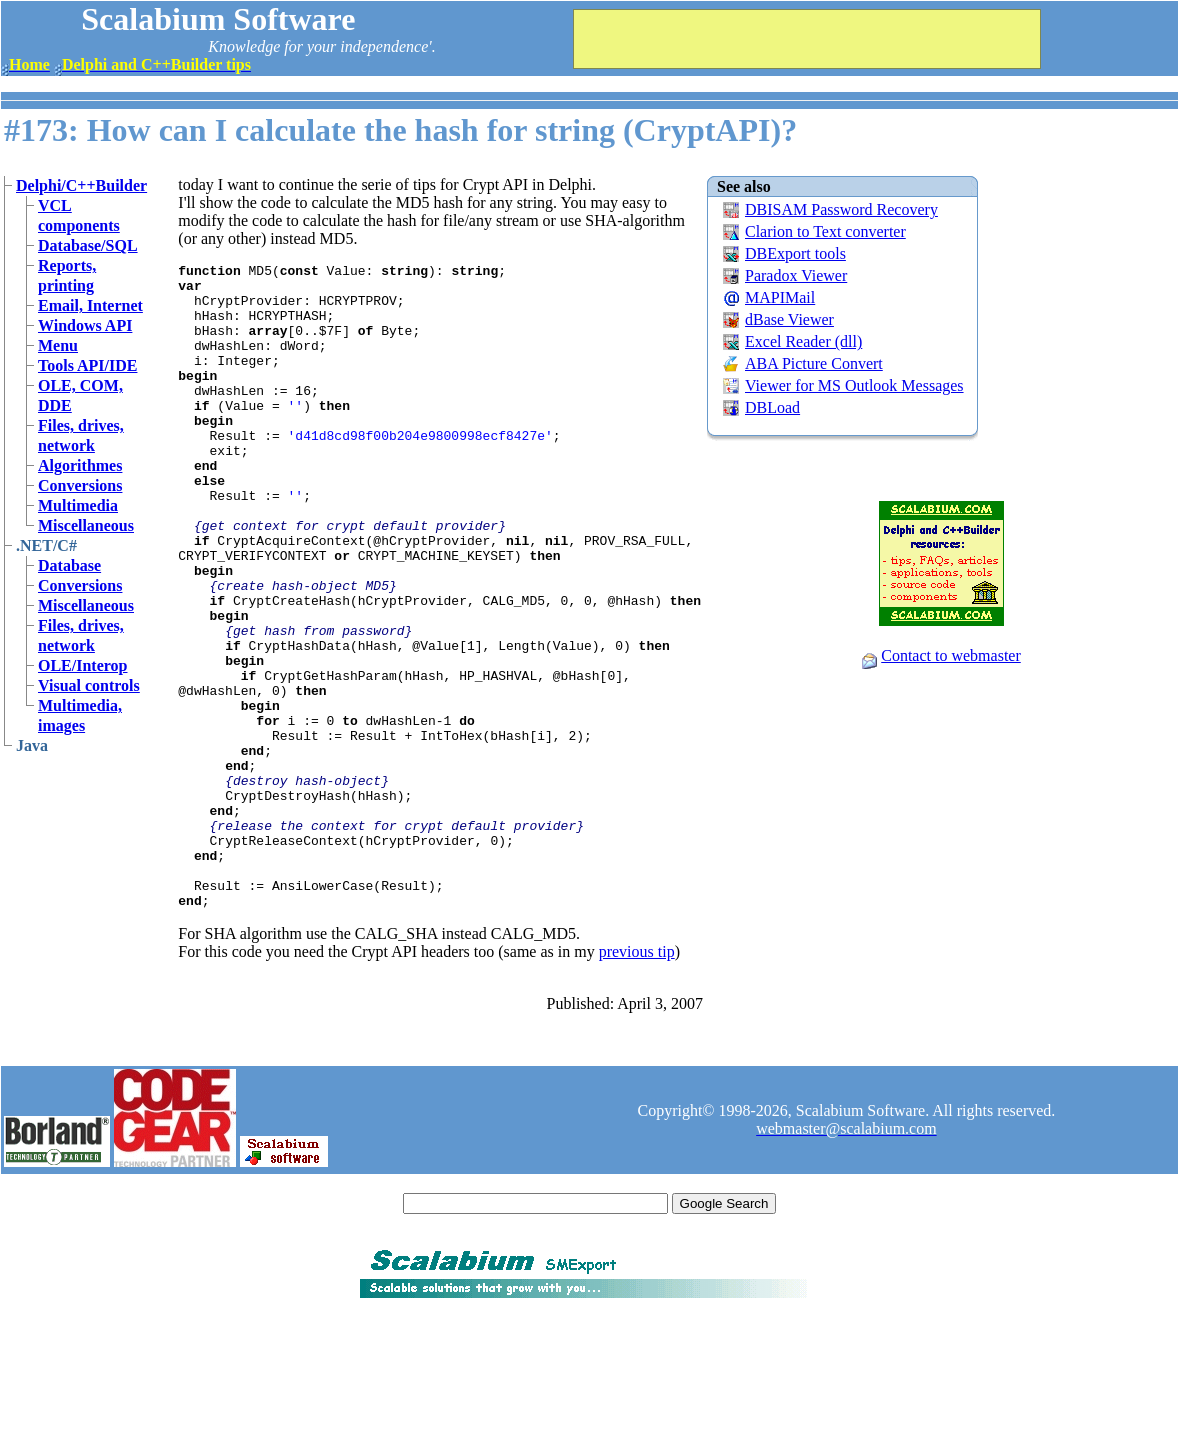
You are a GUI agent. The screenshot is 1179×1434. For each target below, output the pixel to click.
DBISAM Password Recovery (841, 209)
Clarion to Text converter (825, 231)
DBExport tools (795, 253)
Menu (58, 345)
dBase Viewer (789, 319)
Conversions (80, 485)
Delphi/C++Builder (81, 185)
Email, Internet (90, 305)
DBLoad (772, 407)
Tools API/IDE (87, 365)
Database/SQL (88, 245)
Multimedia (78, 505)
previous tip (637, 1080)
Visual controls (89, 685)
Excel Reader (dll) (803, 341)
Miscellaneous (86, 525)
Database (69, 565)
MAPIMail (780, 297)
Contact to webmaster (951, 655)
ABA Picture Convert (814, 363)
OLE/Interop (83, 665)
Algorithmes (80, 465)
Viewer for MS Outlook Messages (854, 385)
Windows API (85, 325)
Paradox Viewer (796, 275)
